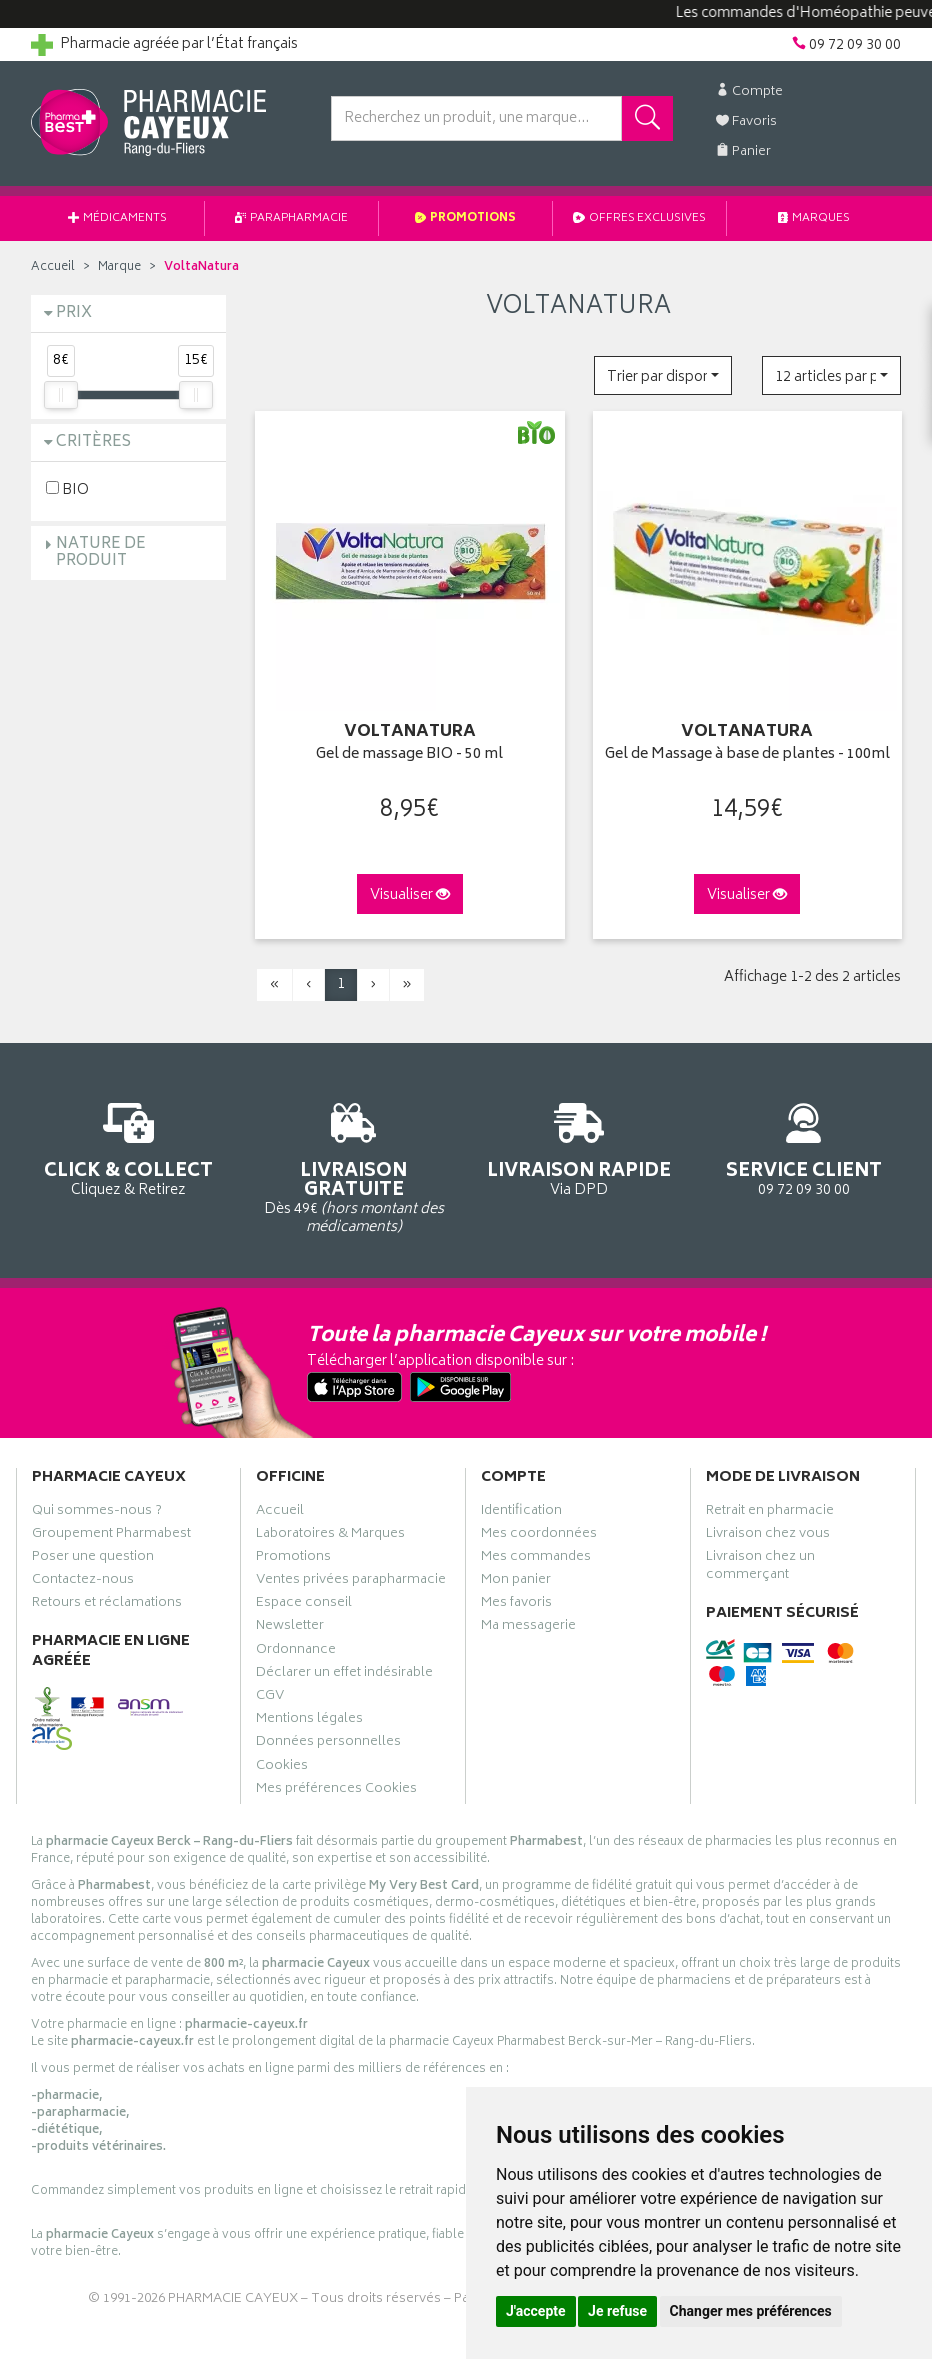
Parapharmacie (291, 218)
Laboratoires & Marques (330, 1536)
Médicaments (117, 218)
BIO (67, 489)
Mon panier (516, 1582)
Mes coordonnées (539, 1536)
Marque (119, 267)
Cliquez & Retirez (128, 1146)
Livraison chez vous (768, 1536)
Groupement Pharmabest (111, 1536)
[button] (663, 375)
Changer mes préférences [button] (751, 2311)
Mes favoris (516, 1605)
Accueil (53, 267)
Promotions (466, 218)
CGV (270, 1698)
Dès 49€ (353, 1165)
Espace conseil (304, 1605)
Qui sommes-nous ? (97, 1513)
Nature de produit (101, 553)
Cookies (282, 1768)
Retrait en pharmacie (770, 1513)
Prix (74, 313)
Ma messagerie (528, 1628)
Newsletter (290, 1628)
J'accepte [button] (536, 2311)
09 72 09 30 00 (803, 1146)
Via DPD (578, 1146)
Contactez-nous (83, 1582)
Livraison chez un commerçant (760, 1568)
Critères (93, 442)
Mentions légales (309, 1721)
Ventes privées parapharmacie (351, 1582)
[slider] (61, 395)
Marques (814, 218)
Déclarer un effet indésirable (344, 1675)
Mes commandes (536, 1559)
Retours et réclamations (107, 1605)
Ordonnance (296, 1652)
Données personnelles (328, 1744)
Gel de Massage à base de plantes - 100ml (747, 755)
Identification (521, 1513)
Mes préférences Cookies (336, 1791)
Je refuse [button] (617, 2311)
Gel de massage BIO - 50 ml (409, 755)
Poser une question (93, 1559)
